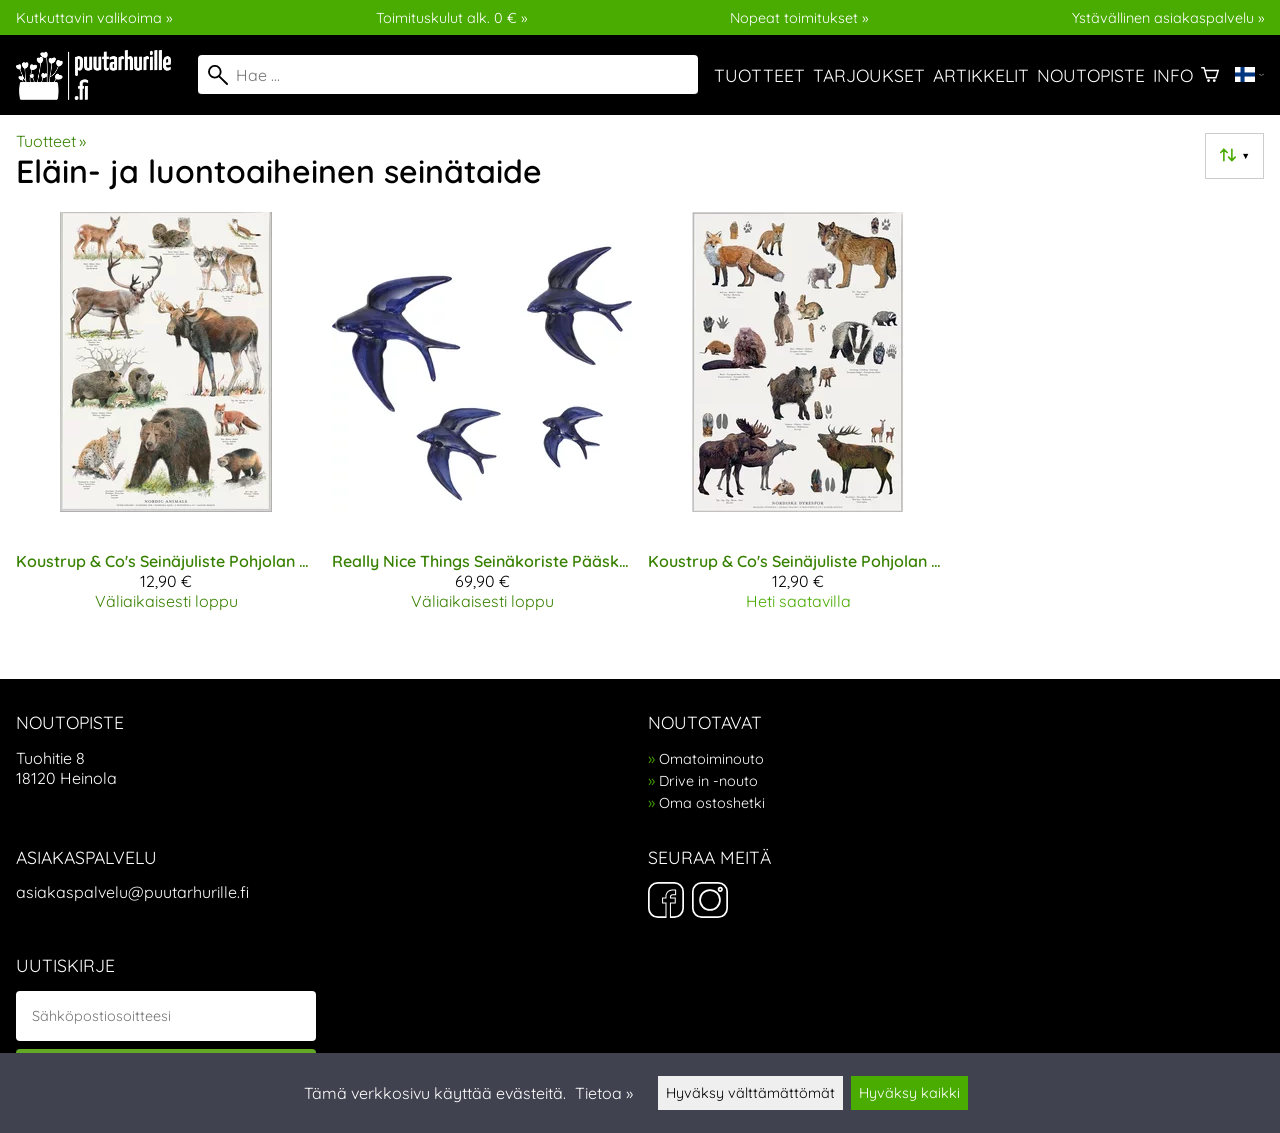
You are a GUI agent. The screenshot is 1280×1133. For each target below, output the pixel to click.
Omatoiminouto (711, 759)
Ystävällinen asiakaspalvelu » (1168, 18)
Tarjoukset (869, 75)
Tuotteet (759, 75)
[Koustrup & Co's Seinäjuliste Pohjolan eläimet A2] (166, 419)
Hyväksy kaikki (909, 1093)
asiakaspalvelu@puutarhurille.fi (132, 892)
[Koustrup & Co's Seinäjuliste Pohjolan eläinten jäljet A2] (798, 419)
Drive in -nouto (708, 781)
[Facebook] (666, 902)
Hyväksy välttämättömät (750, 1093)
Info (1173, 75)
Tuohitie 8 (50, 758)
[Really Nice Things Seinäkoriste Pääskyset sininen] (482, 419)
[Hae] (448, 75)
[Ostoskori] (1210, 75)
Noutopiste (1091, 75)
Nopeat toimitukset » (799, 18)
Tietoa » (604, 1093)
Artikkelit (981, 75)
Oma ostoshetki (712, 803)
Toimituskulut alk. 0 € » (451, 18)
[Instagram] (710, 902)
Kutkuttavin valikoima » (94, 18)
